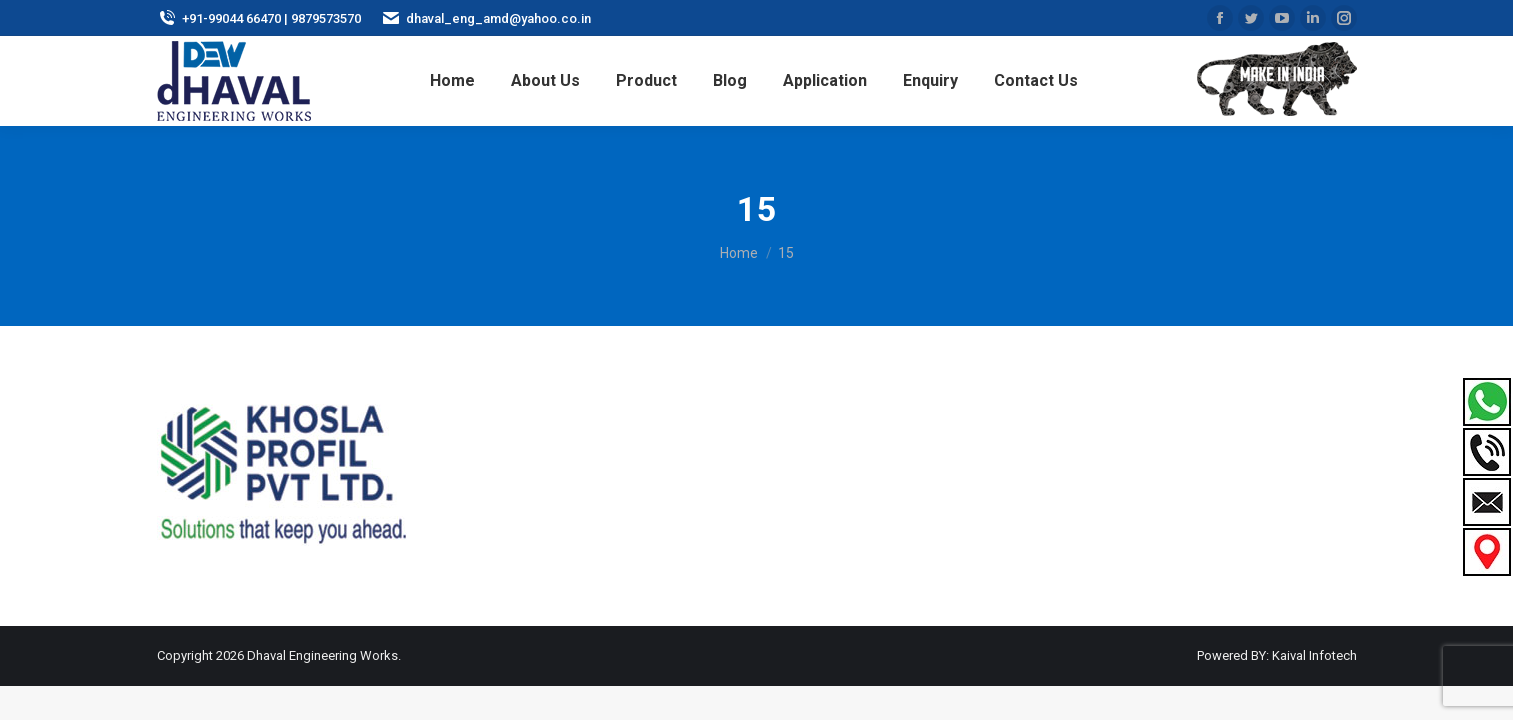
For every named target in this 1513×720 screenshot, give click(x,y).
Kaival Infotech (1314, 655)
